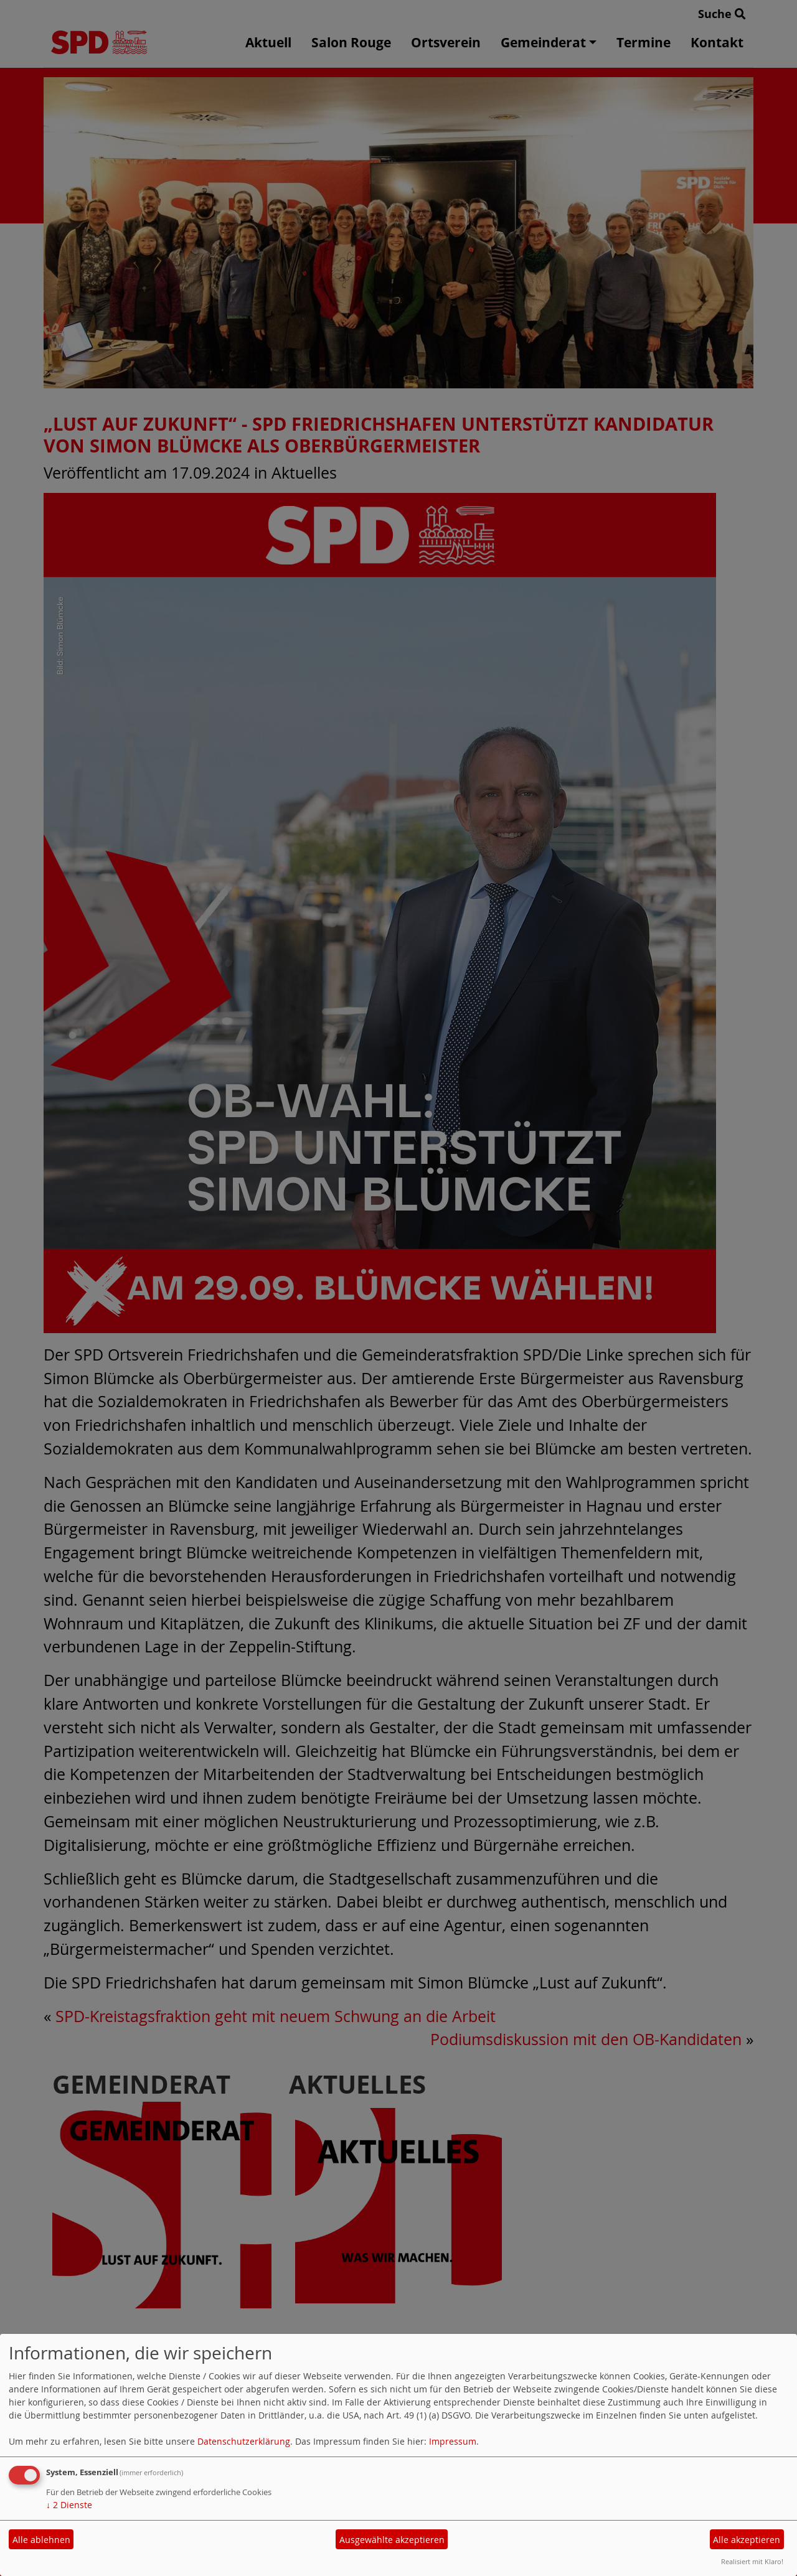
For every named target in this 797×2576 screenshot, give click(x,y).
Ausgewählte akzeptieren (392, 2540)
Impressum (452, 2441)
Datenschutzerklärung (243, 2441)
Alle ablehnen (41, 2540)
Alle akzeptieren (746, 2540)
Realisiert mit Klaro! (752, 2561)
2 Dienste (69, 2505)
